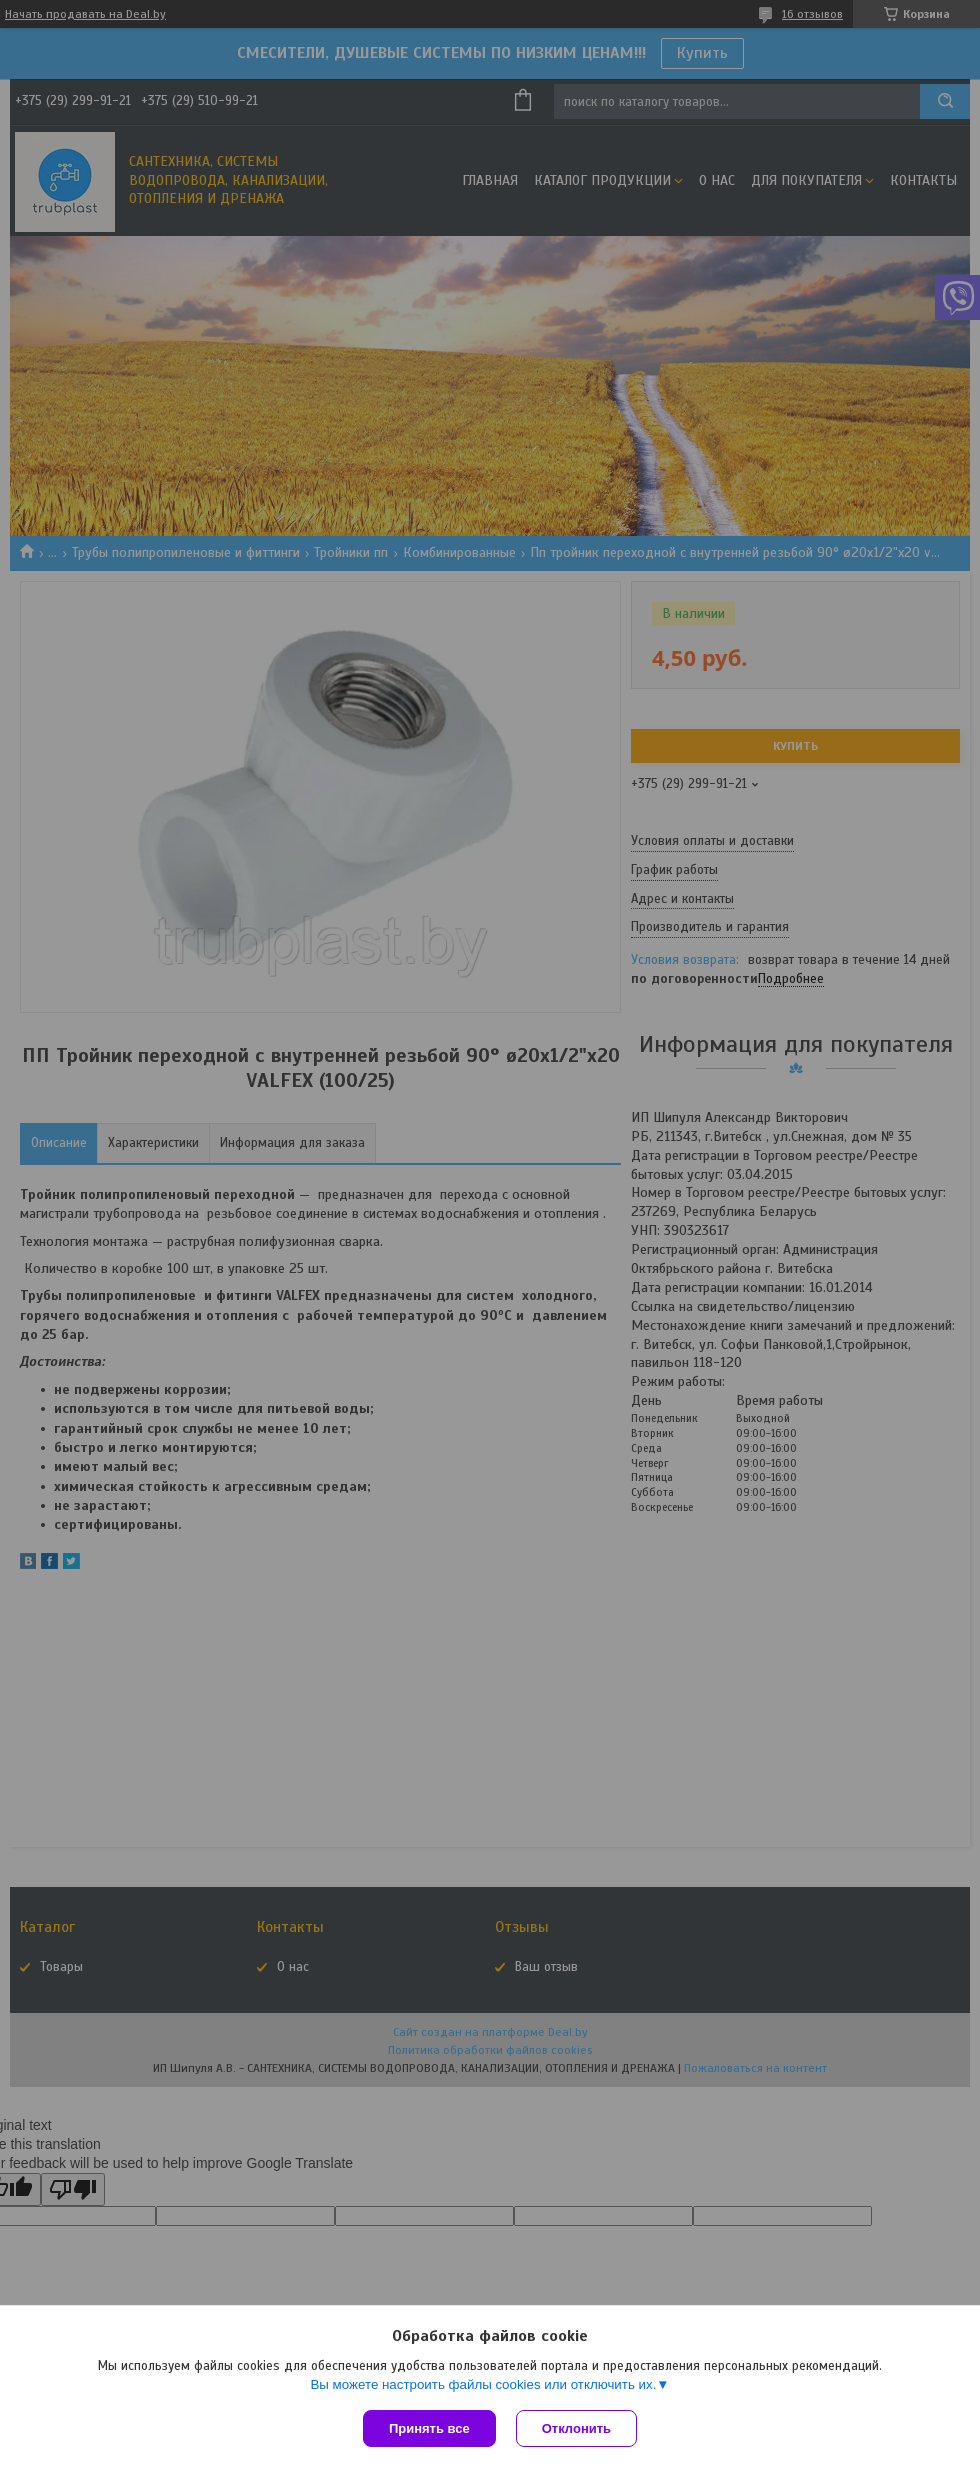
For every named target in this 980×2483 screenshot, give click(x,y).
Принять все (429, 2428)
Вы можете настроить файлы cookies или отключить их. (483, 2384)
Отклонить (576, 2428)
